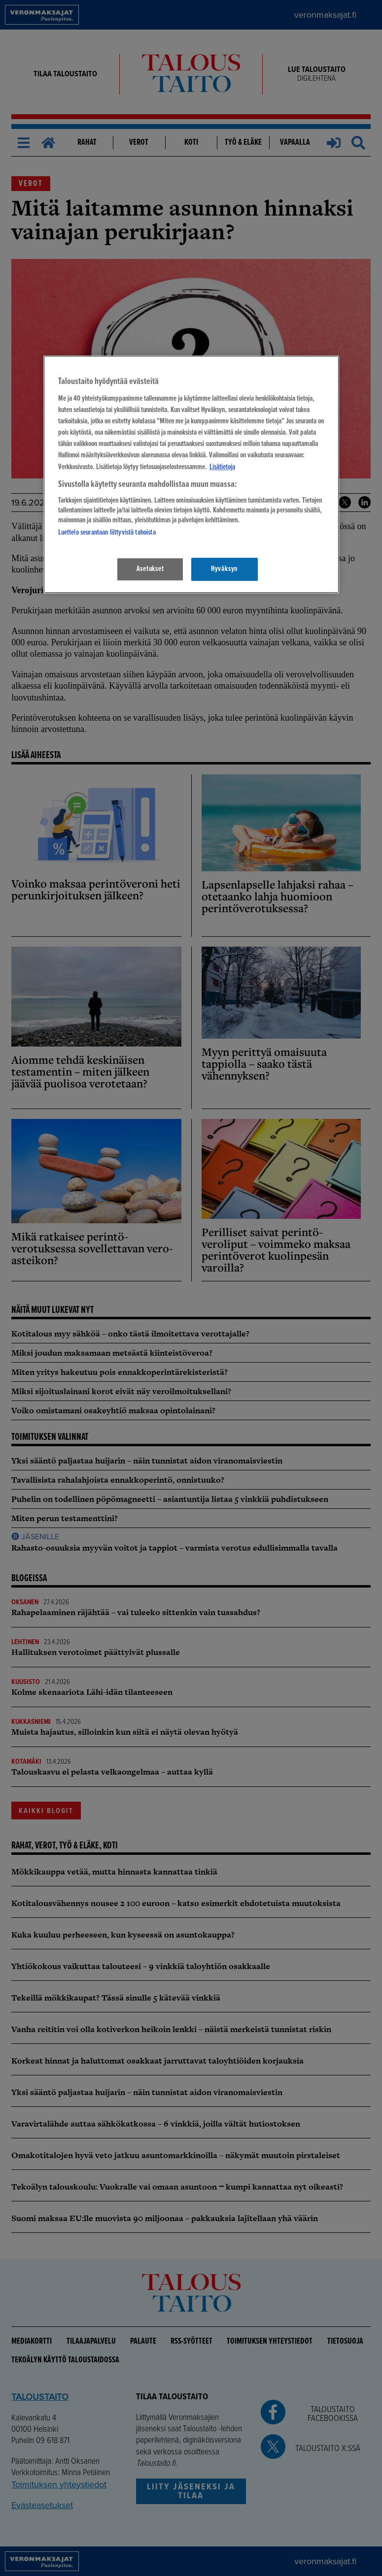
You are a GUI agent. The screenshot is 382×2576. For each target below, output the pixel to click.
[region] (191, 474)
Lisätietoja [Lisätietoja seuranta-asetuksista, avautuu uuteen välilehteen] (222, 467)
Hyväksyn (224, 569)
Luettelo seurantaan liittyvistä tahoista (107, 533)
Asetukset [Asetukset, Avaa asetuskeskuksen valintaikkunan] (150, 569)
